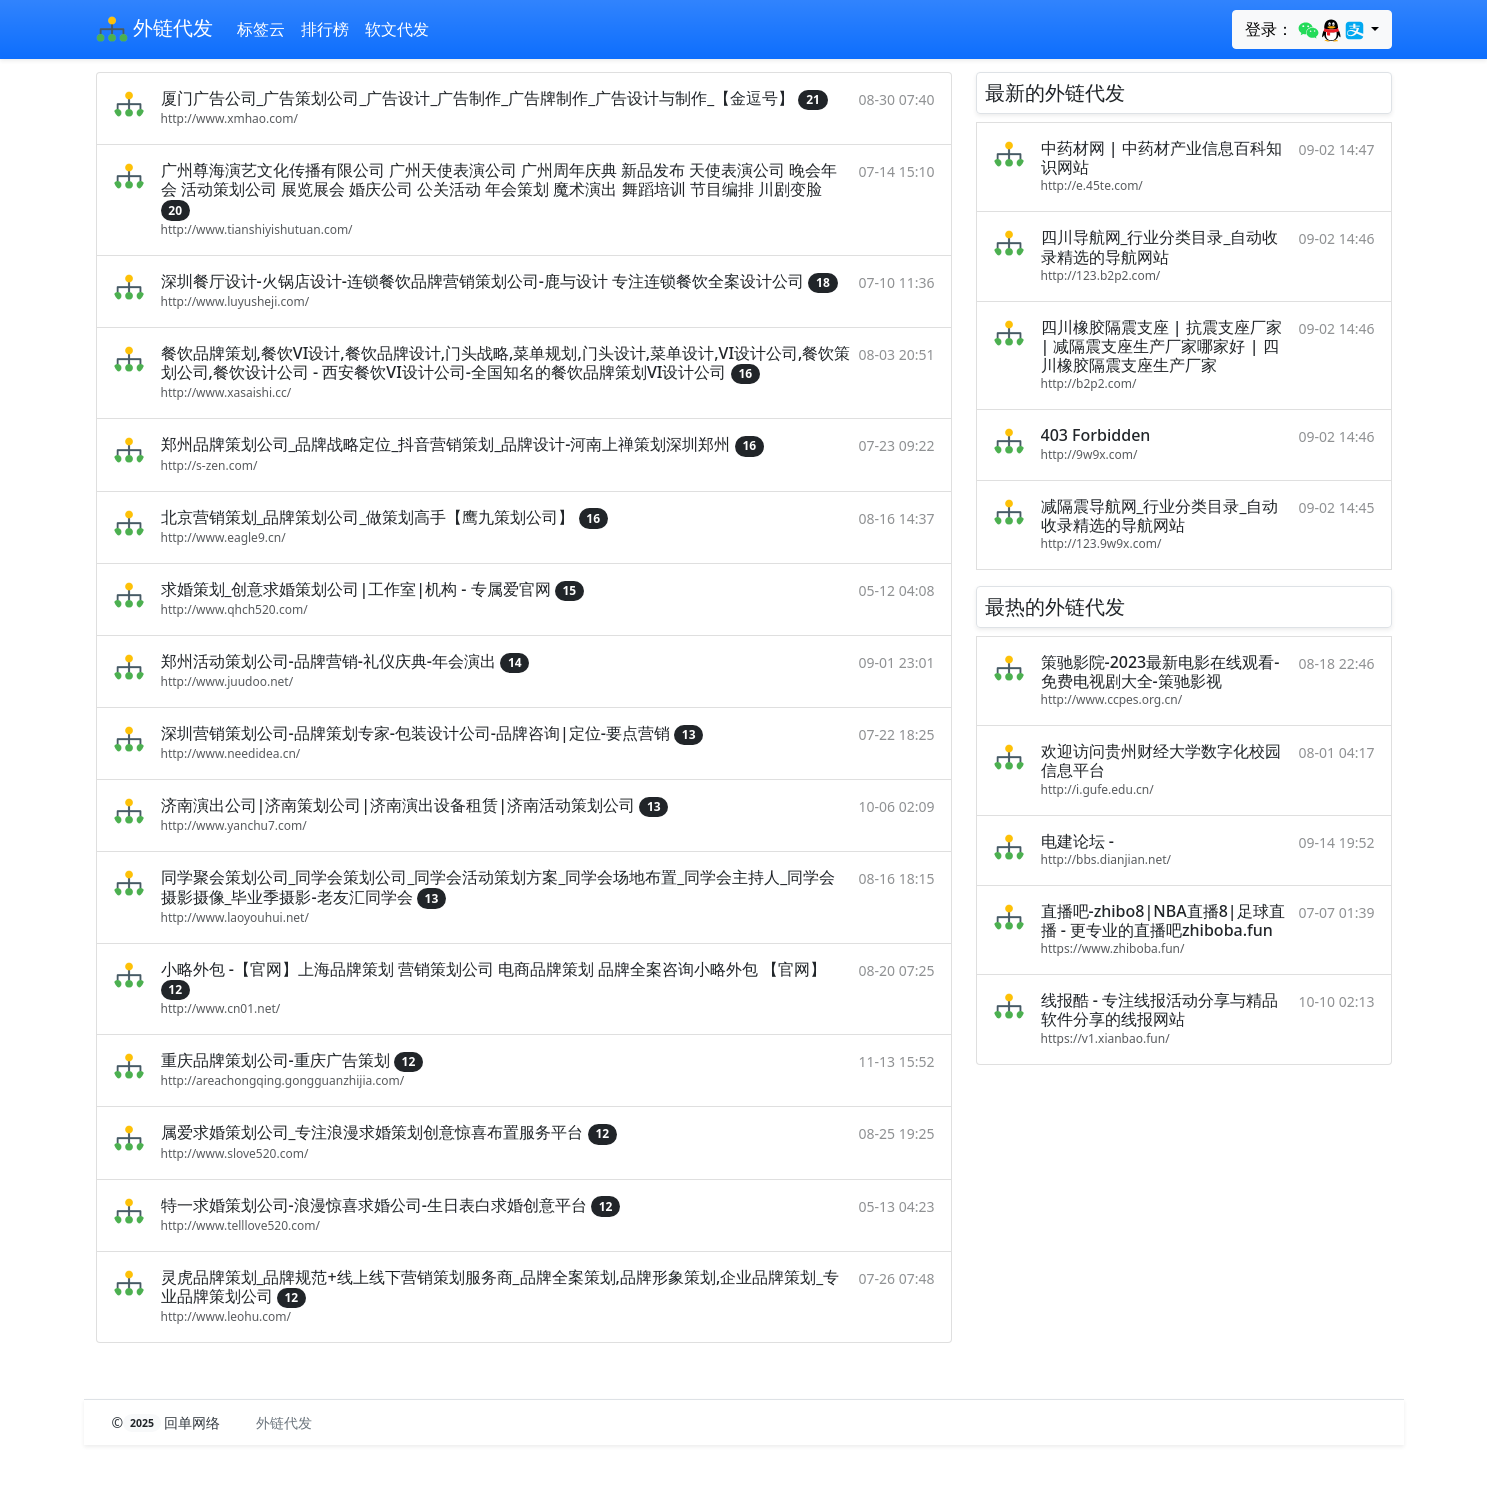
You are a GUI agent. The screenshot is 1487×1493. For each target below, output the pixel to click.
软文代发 (397, 29)
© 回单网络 (168, 1422)
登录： (1305, 30)
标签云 (261, 29)
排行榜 (325, 29)
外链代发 (154, 30)
